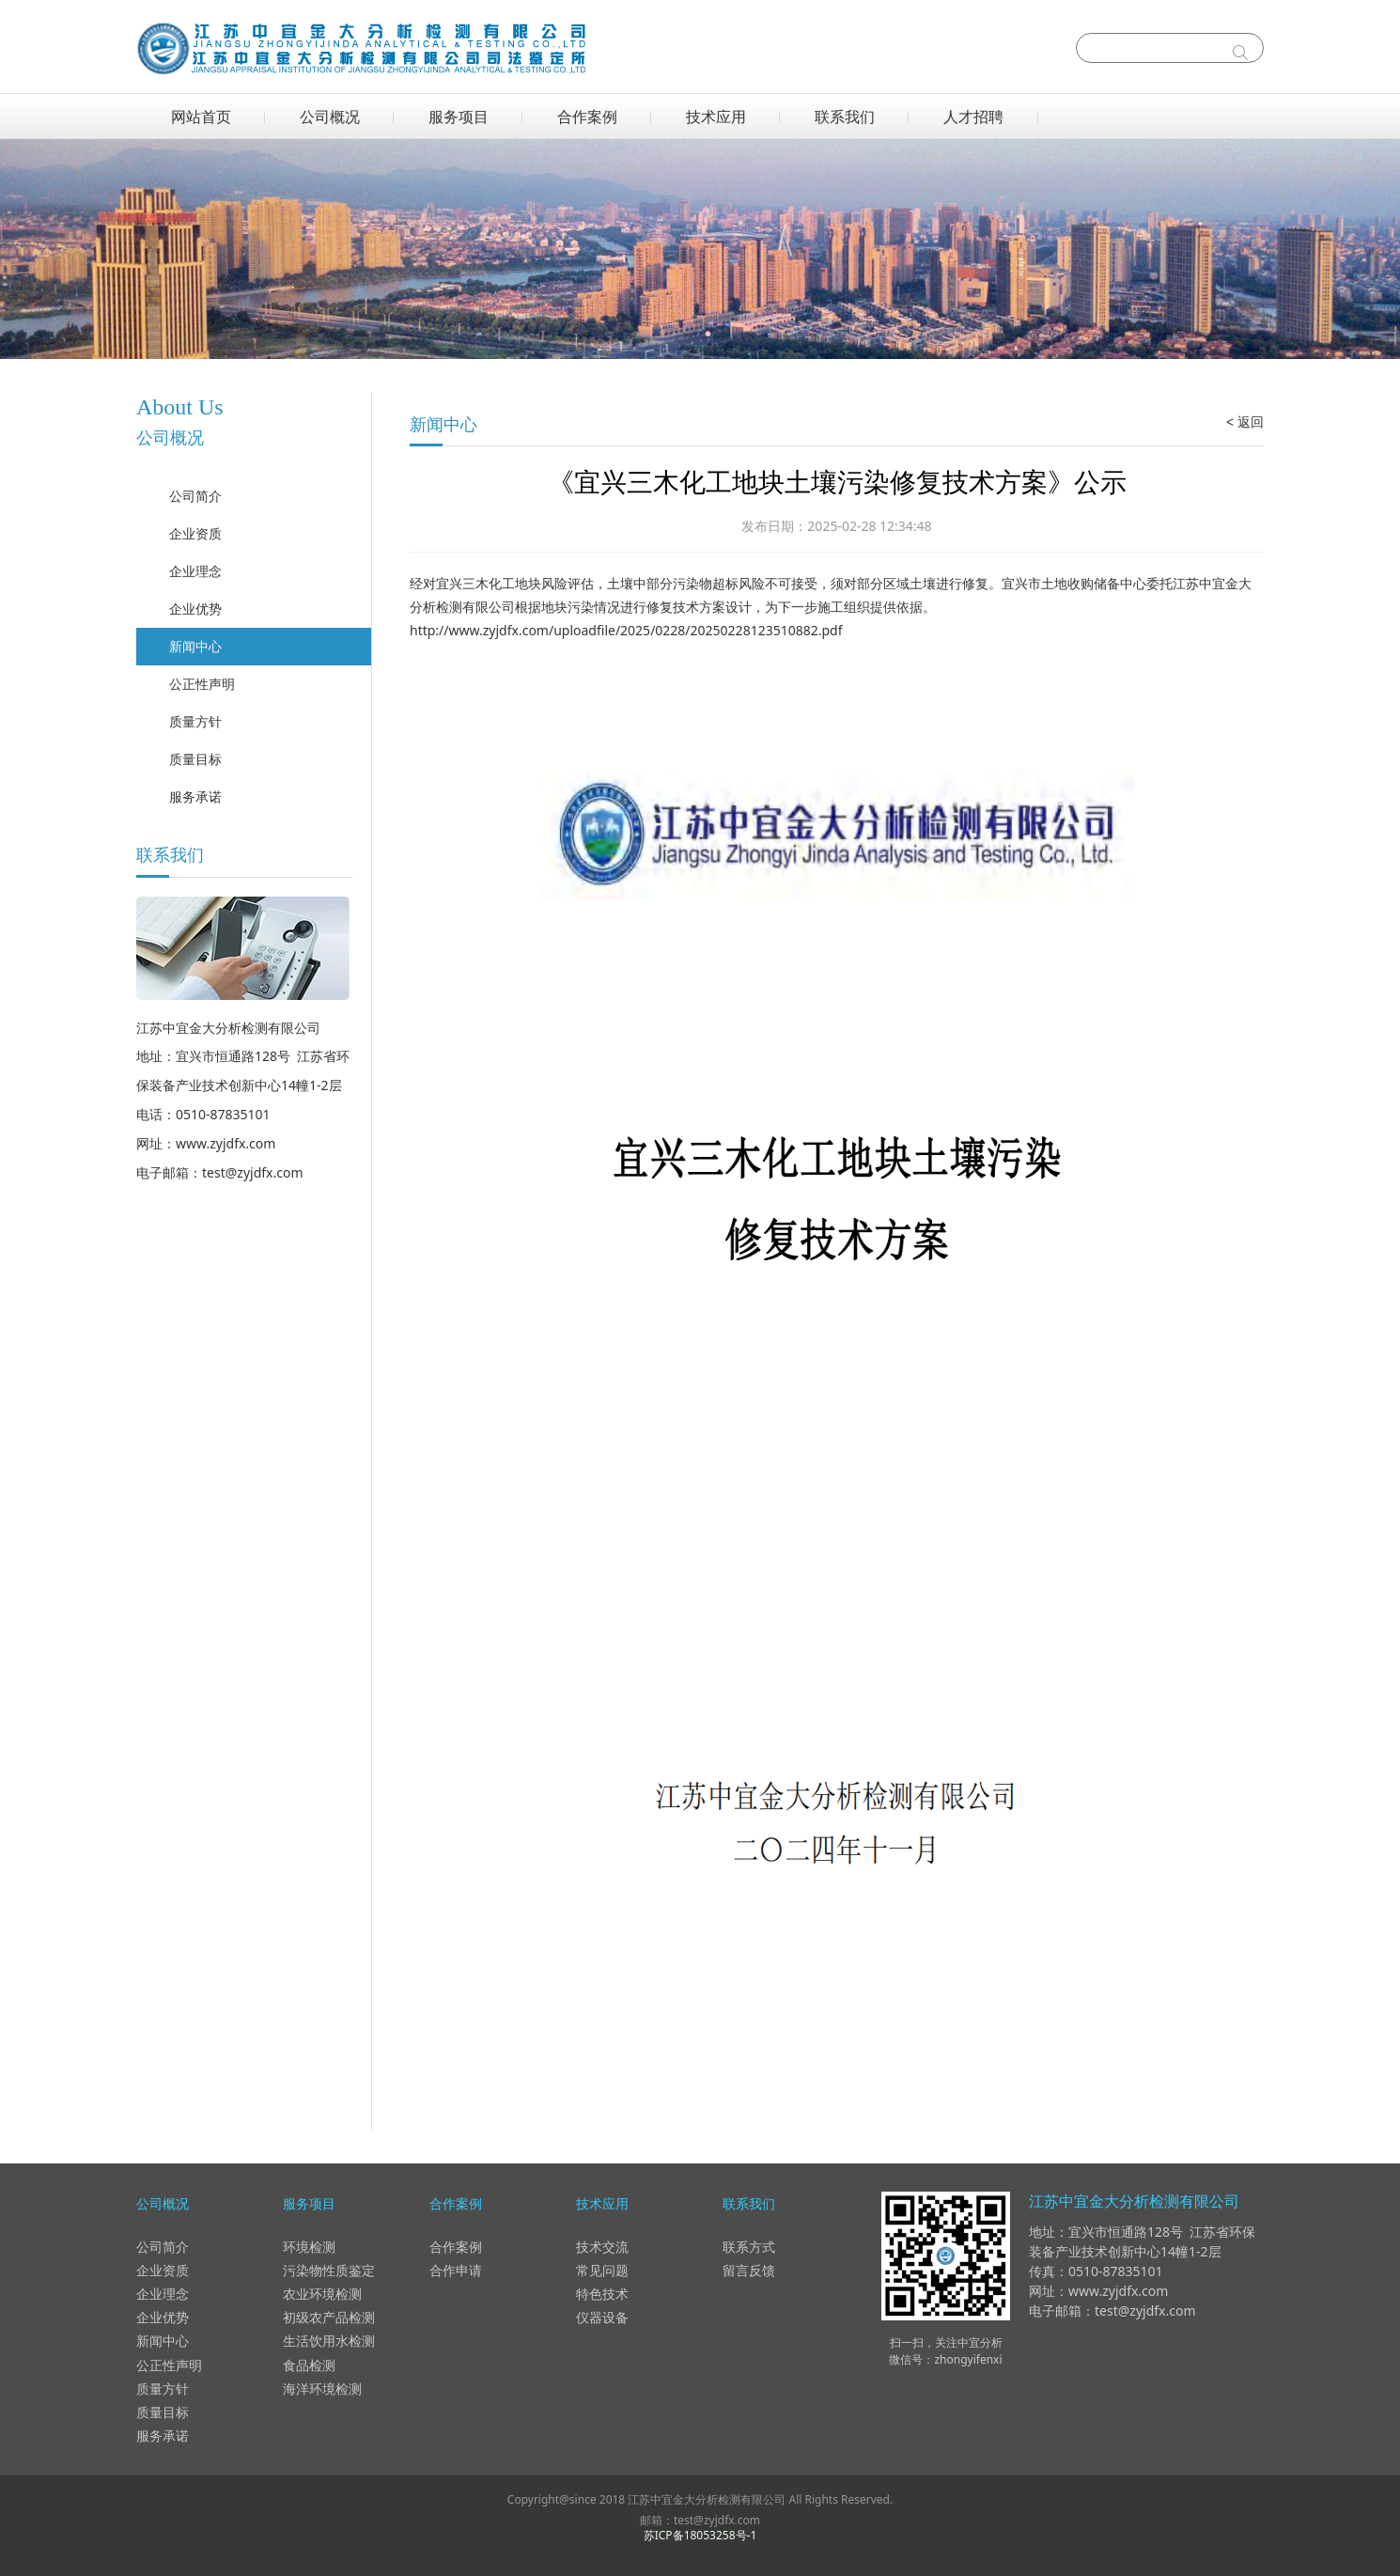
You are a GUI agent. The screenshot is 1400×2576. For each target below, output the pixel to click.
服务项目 (458, 116)
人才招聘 (973, 116)
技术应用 (716, 116)
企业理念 (195, 571)
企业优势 (195, 608)
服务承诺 (195, 796)
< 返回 (1245, 421)
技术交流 (602, 2247)
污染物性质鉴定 (329, 2270)
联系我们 (845, 116)
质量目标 (195, 759)
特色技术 (602, 2294)
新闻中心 (195, 646)
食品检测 (309, 2365)
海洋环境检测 (322, 2388)
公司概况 (330, 116)
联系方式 (749, 2247)
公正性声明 (202, 684)
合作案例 (587, 116)
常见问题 (602, 2270)
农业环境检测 (322, 2294)
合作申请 (455, 2270)
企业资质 (195, 533)
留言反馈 (749, 2270)
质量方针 (195, 721)
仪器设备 (602, 2317)
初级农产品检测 (329, 2317)
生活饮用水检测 (329, 2341)
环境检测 (309, 2247)
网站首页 (201, 116)
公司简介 (195, 496)
